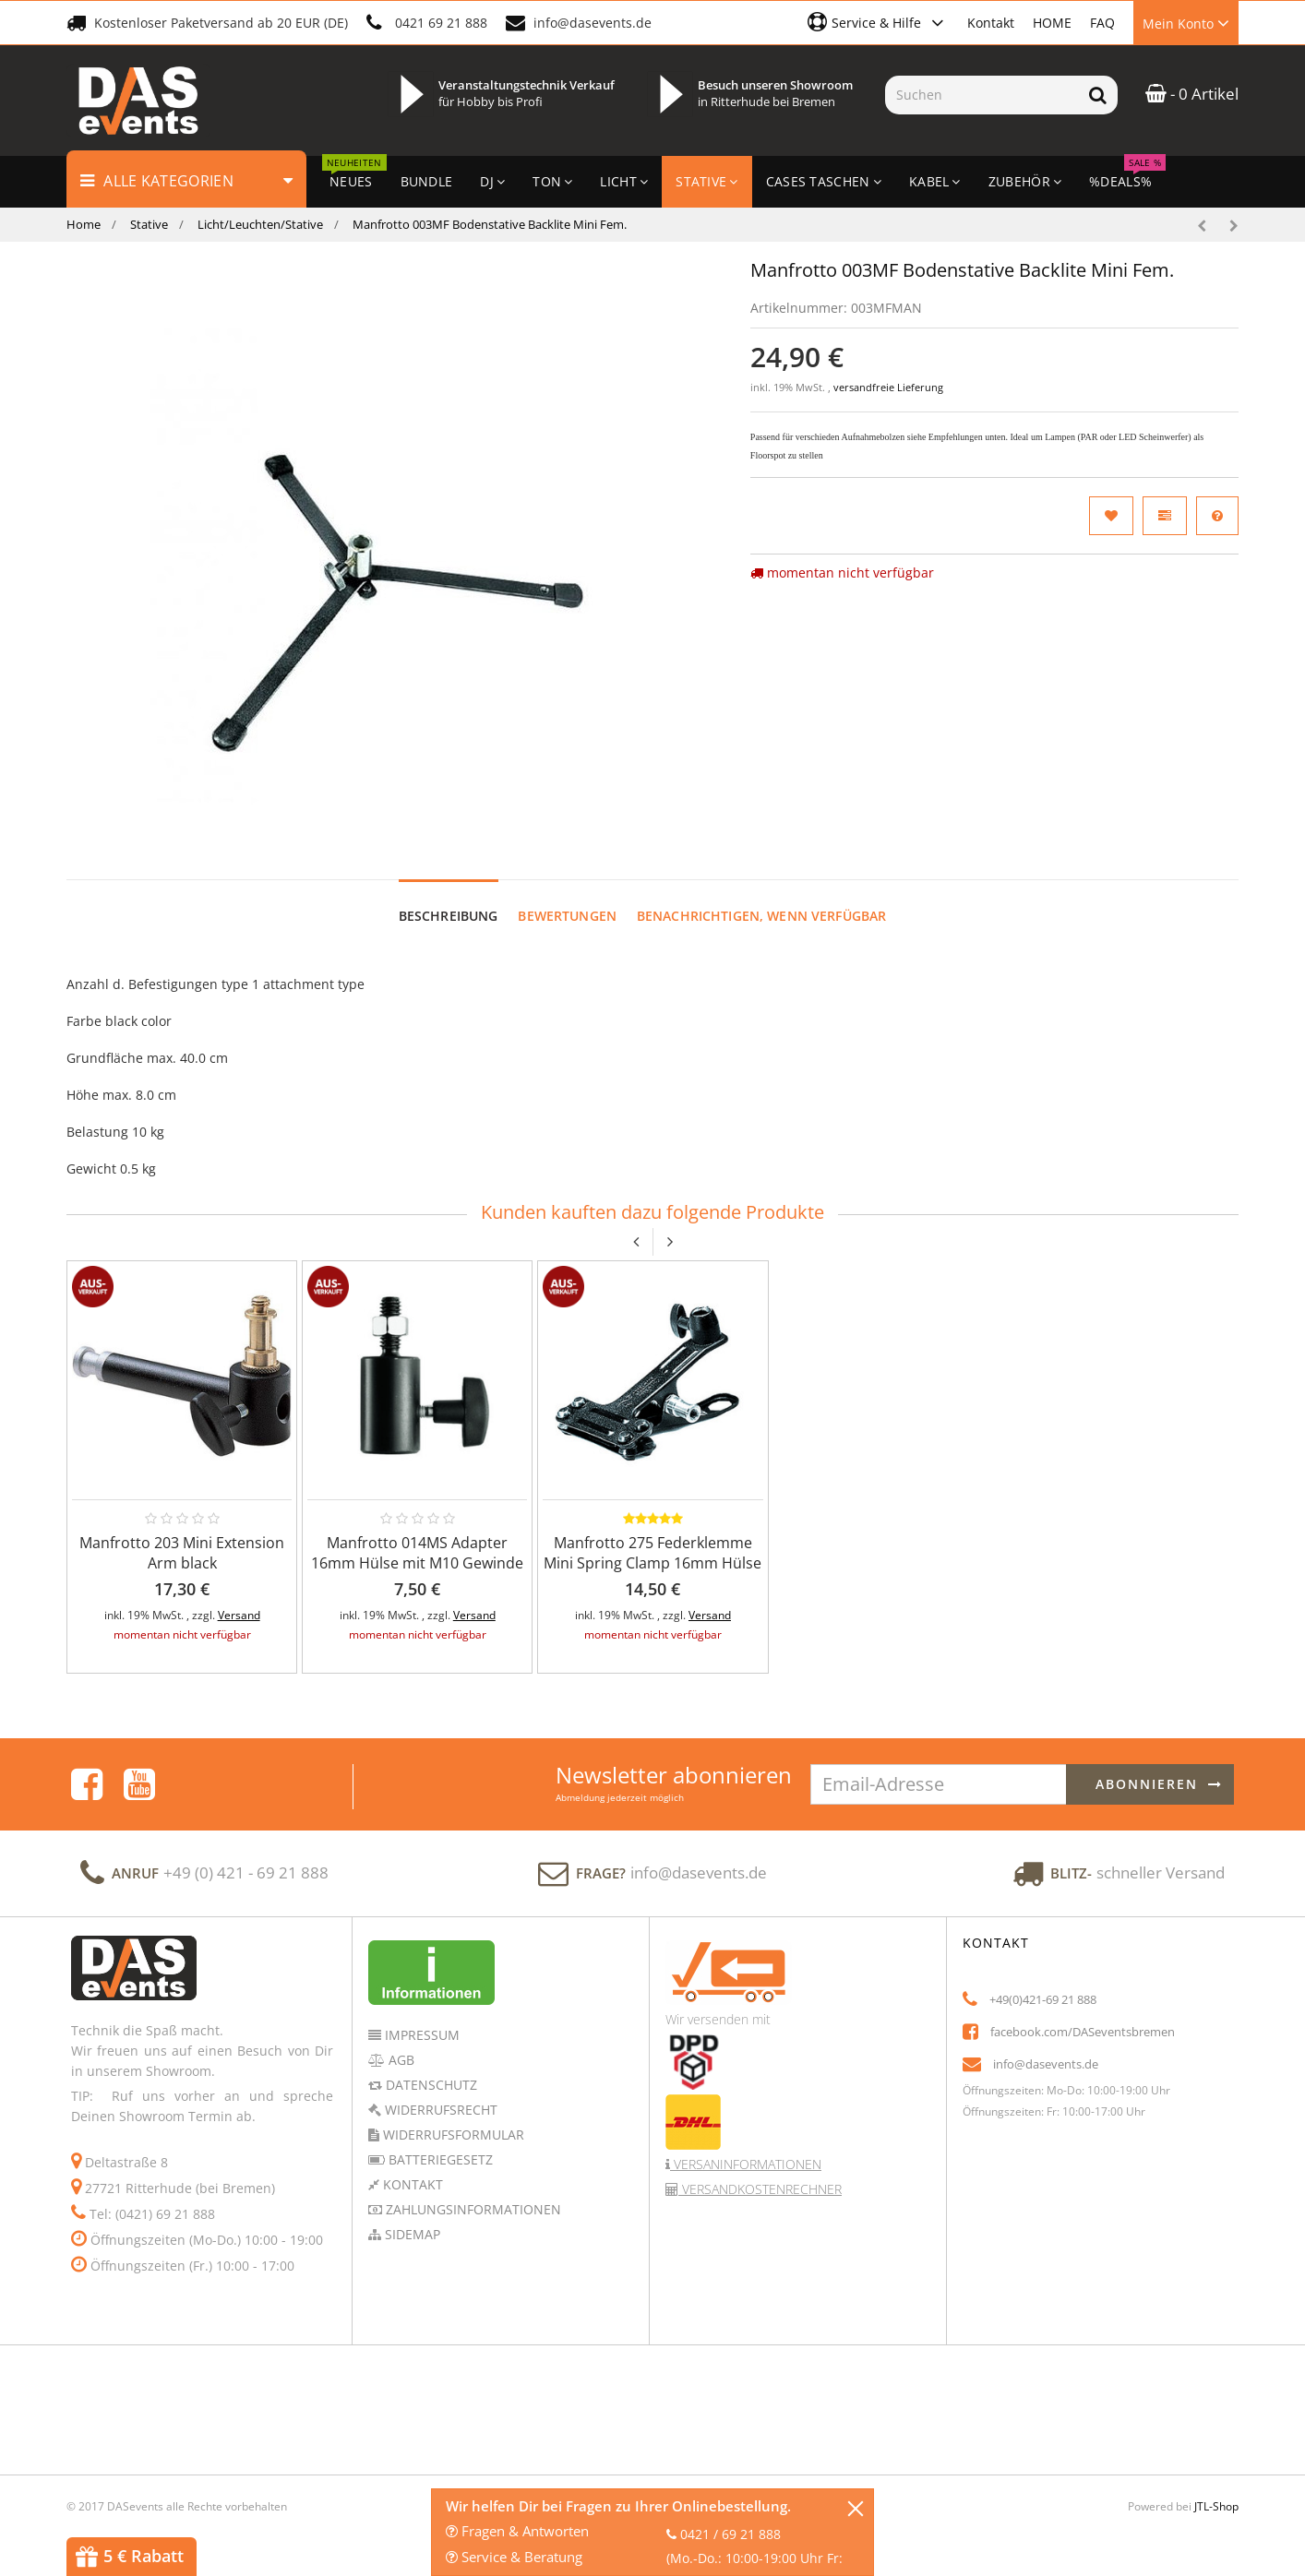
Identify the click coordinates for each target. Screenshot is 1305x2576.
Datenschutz (429, 2067)
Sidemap (410, 2216)
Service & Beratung (514, 2556)
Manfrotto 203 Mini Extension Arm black (181, 1535)
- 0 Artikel (1192, 93)
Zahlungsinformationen (471, 2191)
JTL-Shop (1216, 2489)
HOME (1052, 22)
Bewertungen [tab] (567, 898)
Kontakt (990, 22)
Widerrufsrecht (439, 2092)
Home (83, 224)
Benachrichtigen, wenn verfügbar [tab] (761, 898)
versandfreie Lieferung (888, 387)
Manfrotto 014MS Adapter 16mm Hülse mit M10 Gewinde (417, 1535)
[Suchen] (981, 95)
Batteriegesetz (439, 2142)
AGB (399, 2042)
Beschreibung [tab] (448, 898)
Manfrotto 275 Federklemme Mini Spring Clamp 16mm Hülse (652, 1535)
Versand (239, 1597)
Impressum (420, 2017)
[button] (878, 22)
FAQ (1102, 22)
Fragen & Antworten (517, 2530)
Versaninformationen (745, 2146)
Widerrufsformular (451, 2117)
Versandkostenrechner (760, 2171)
